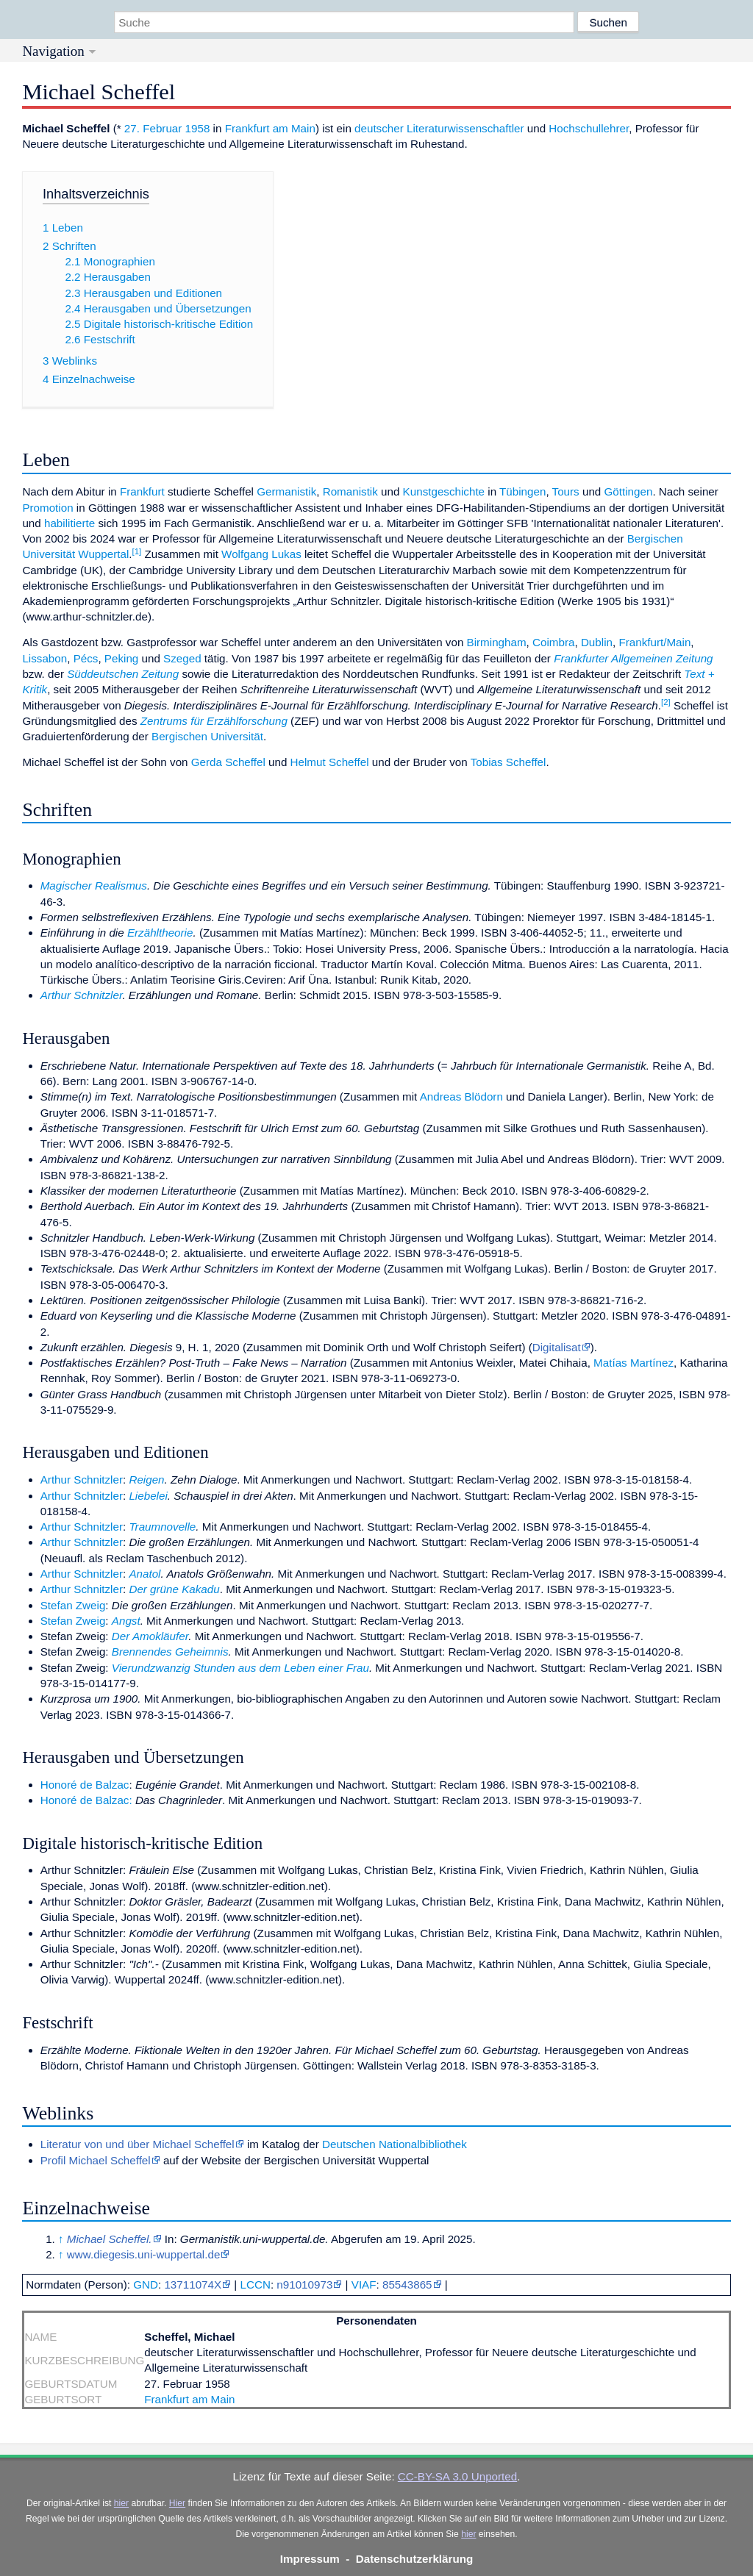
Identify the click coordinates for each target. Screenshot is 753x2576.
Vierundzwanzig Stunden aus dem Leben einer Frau (240, 1667)
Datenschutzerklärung (415, 2558)
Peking (121, 658)
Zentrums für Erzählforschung (214, 721)
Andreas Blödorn (461, 1096)
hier (121, 2503)
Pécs (86, 658)
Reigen (146, 1479)
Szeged (182, 658)
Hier (177, 2503)
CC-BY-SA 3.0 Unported (457, 2476)
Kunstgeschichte (444, 491)
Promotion (47, 507)
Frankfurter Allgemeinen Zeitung (633, 658)
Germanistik (286, 491)
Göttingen (628, 491)
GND (145, 2284)
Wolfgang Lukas (261, 554)
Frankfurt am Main (270, 128)
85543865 (407, 2284)
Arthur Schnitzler (81, 995)
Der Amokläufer (150, 1636)
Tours (565, 491)
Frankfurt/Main (654, 642)
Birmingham (497, 642)
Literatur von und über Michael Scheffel (137, 2144)
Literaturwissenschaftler (465, 128)
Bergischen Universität (207, 736)
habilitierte (69, 523)
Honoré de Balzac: (86, 1800)
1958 (197, 128)
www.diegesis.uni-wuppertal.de (144, 2254)
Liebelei (148, 1495)
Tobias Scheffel (508, 762)
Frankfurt (142, 491)
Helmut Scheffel (329, 762)
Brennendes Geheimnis (170, 1651)
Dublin (597, 642)
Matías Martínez (633, 1362)
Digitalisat (556, 1347)
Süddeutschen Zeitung (123, 674)
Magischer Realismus (93, 885)
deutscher (379, 128)
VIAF (363, 2284)
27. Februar (153, 128)
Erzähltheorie (160, 932)
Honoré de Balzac (84, 1784)
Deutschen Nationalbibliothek (394, 2144)
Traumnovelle (162, 1526)
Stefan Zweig (73, 1605)
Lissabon (44, 658)
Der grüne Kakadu (174, 1589)
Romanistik (350, 491)
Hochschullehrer (589, 128)
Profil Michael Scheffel (95, 2160)
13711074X (192, 2284)
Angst (126, 1620)
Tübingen (522, 491)
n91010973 (304, 2284)
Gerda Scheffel (228, 762)
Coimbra (553, 642)
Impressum (310, 2558)
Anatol (144, 1573)
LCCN (255, 2284)
